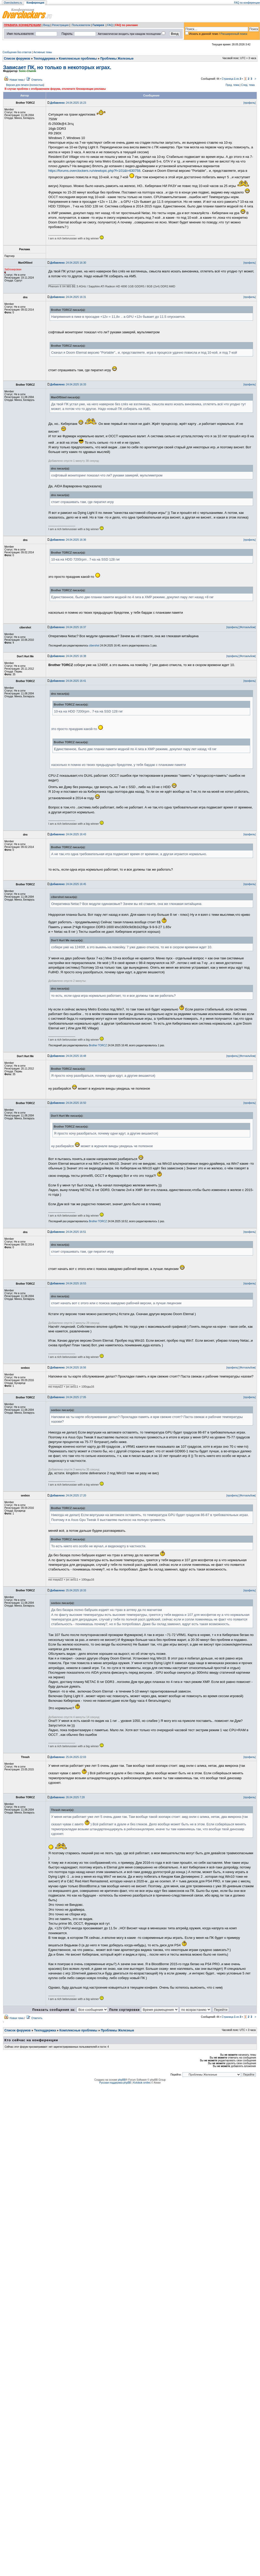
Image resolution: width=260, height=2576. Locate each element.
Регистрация (60, 25)
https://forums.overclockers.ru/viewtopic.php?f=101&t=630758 (94, 171)
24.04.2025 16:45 (68, 884)
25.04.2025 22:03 (68, 1757)
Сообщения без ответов (17, 52)
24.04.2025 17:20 (68, 1495)
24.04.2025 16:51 (68, 1231)
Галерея (98, 25)
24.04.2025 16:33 (68, 384)
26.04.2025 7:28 (67, 1797)
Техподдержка (45, 58)
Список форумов (17, 58)
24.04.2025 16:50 (68, 1102)
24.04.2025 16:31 (68, 297)
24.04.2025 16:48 (68, 1056)
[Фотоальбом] (247, 627)
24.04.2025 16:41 (68, 680)
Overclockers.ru (13, 2)
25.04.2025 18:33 (68, 1590)
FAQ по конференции (247, 2)
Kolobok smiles (141, 2082)
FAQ (110, 25)
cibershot (94, 645)
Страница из (231, 78)
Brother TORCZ (98, 1045)
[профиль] (249, 102)
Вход (46, 25)
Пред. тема (232, 85)
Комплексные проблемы (78, 58)
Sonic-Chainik (27, 71)
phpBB (122, 2079)
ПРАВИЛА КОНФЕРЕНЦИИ (22, 25)
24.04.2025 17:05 (68, 1397)
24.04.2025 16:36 (68, 539)
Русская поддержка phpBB (115, 2082)
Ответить (36, 79)
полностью (36, 85)
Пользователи (81, 25)
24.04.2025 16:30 (68, 262)
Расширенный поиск (233, 33)
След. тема (248, 85)
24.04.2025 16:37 (68, 627)
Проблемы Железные (117, 58)
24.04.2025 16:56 (68, 1367)
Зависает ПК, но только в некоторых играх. (57, 67)
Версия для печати (17, 85)
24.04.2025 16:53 (68, 1283)
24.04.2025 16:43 (68, 834)
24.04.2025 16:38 (68, 656)
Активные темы (42, 52)
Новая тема (17, 79)
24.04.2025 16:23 (68, 102)
